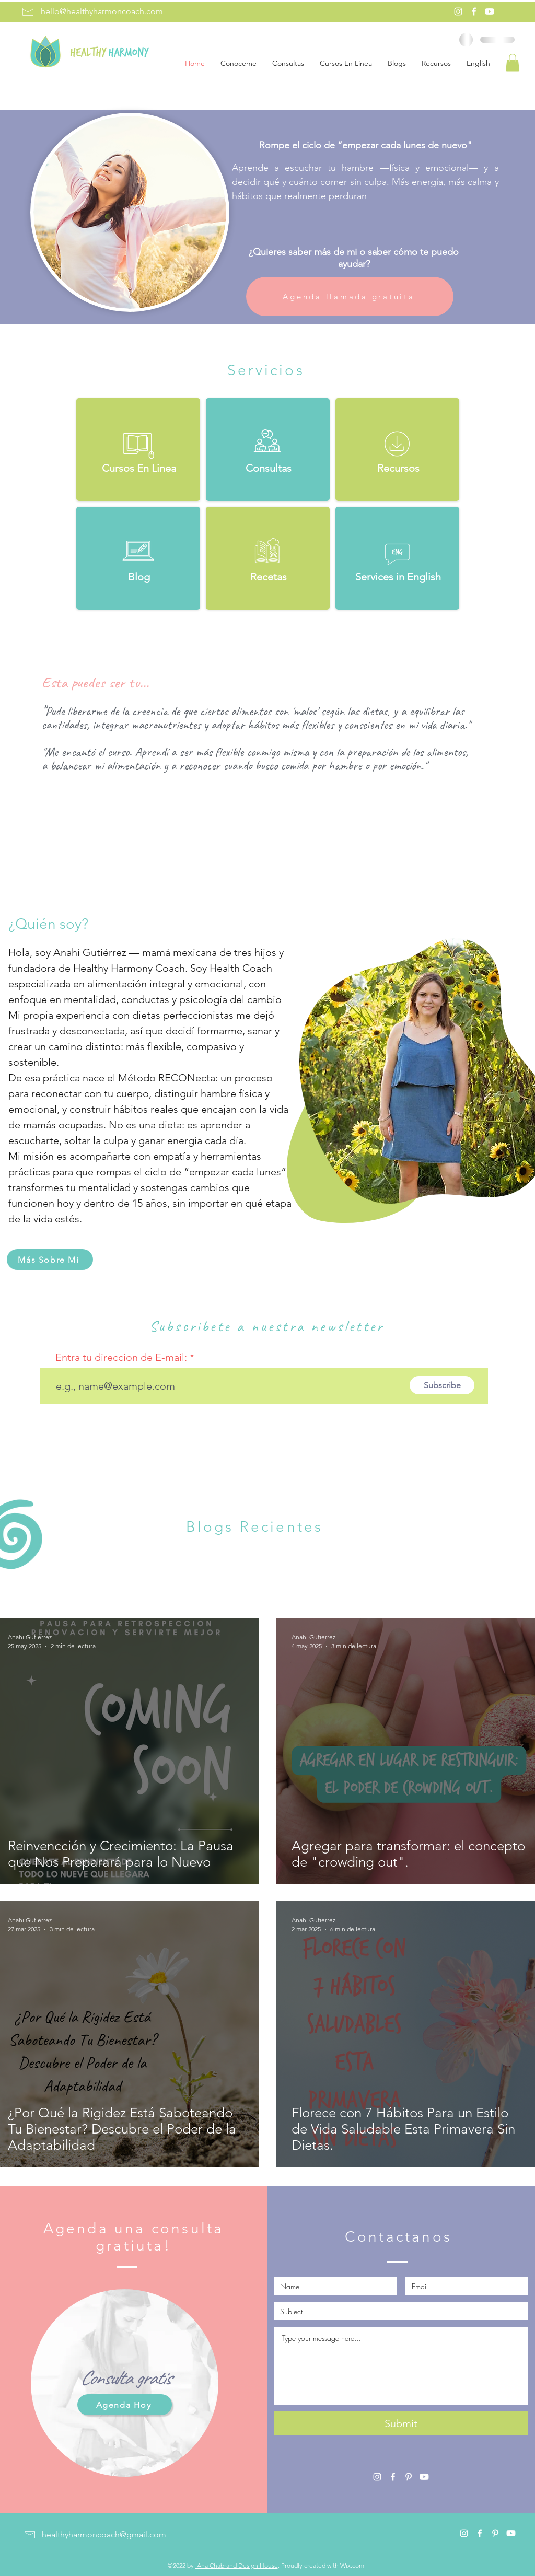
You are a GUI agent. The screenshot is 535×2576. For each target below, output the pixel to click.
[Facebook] (474, 11)
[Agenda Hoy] (124, 2404)
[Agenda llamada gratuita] (349, 296)
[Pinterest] (408, 2477)
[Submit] (401, 2423)
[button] (512, 62)
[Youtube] (489, 11)
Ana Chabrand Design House (236, 2565)
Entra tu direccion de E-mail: (121, 1357)
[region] (125, 2384)
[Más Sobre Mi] (50, 1259)
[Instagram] (458, 11)
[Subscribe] (442, 1385)
